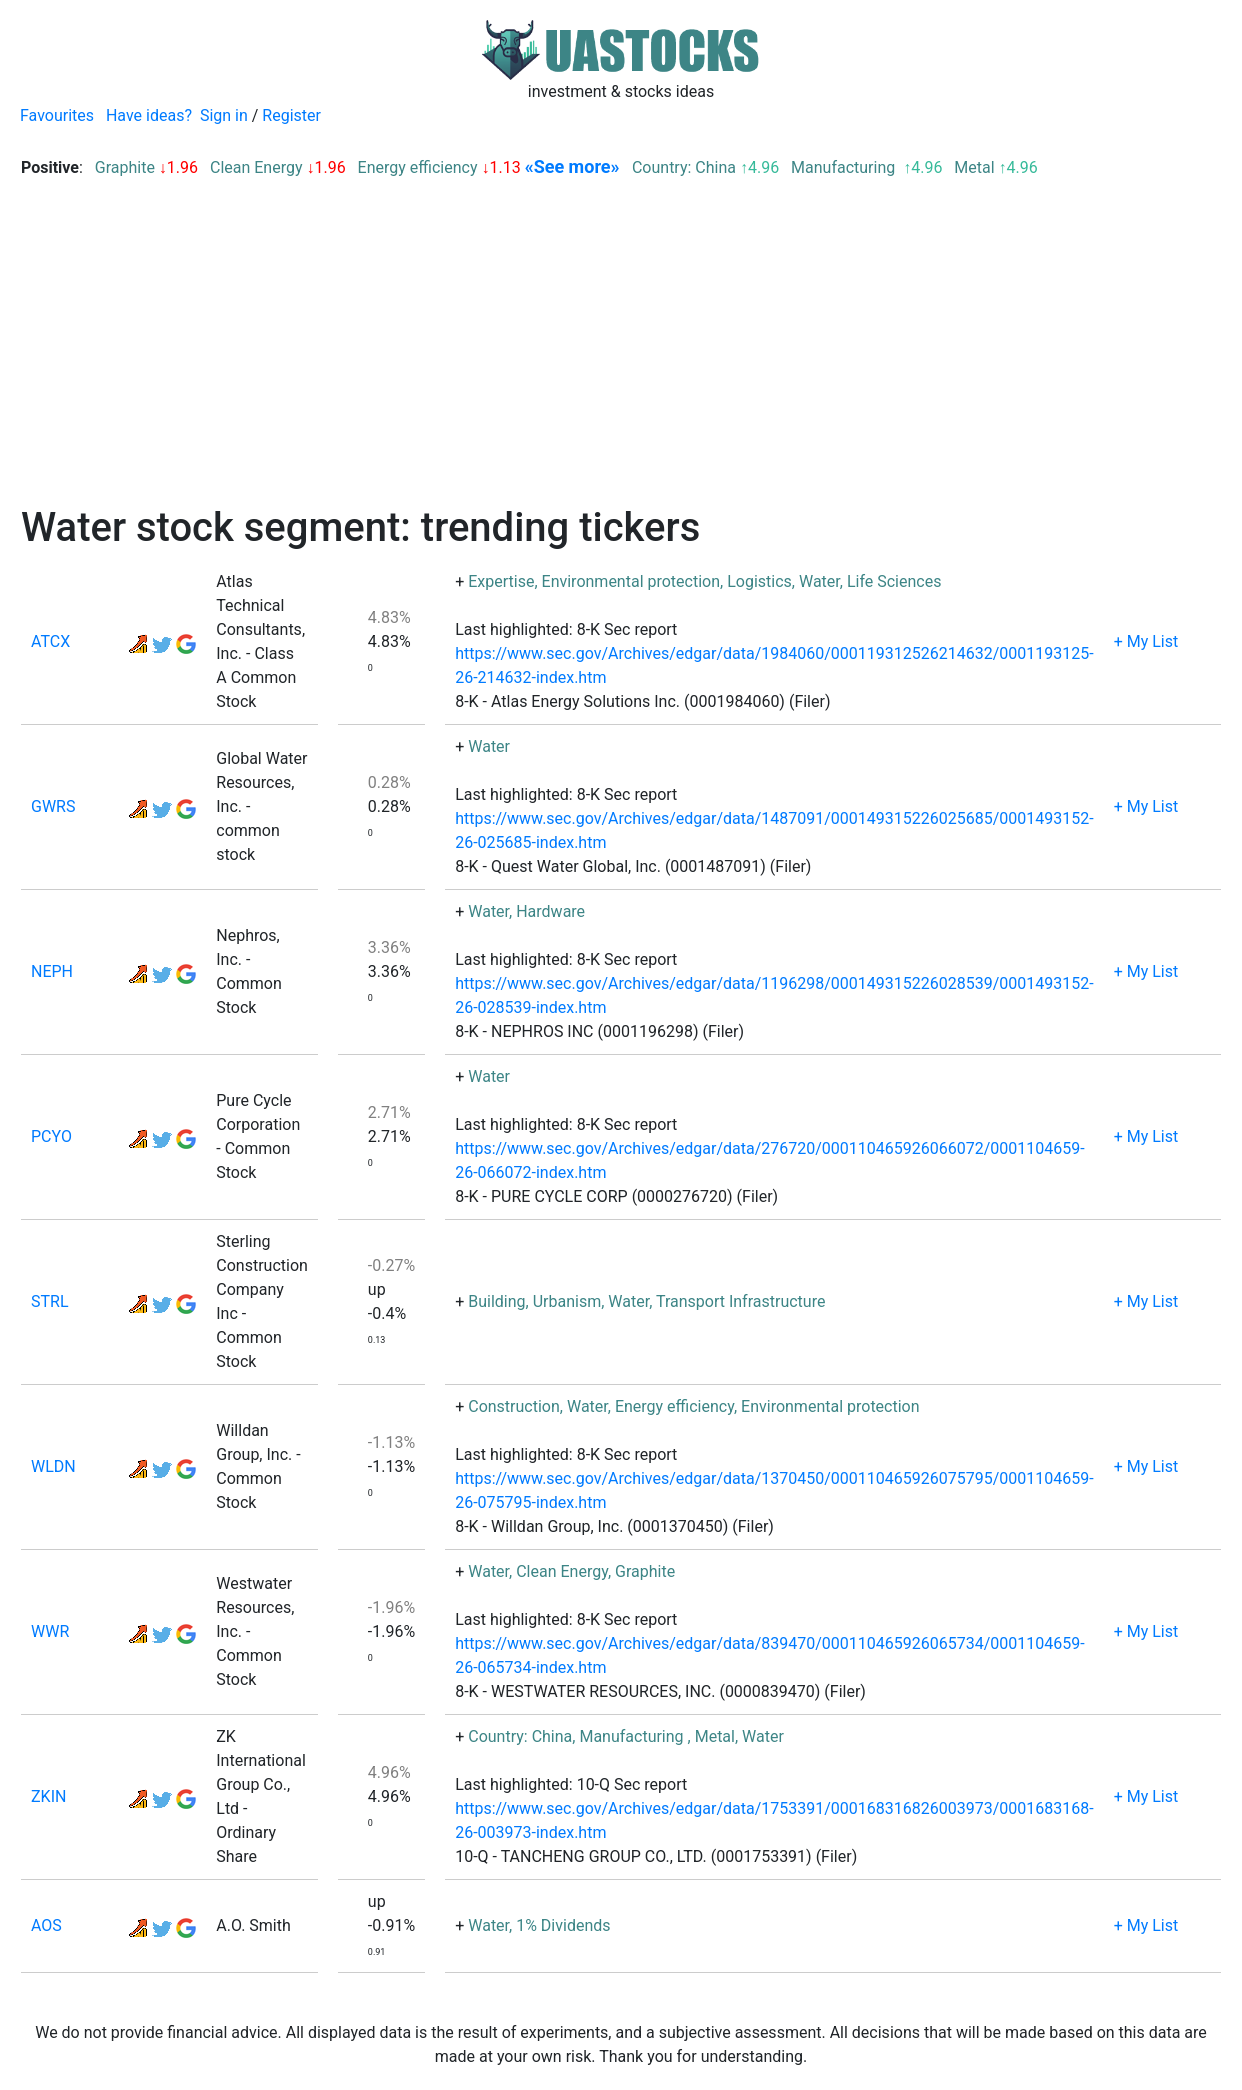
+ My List (1146, 641)
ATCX (50, 641)
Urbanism (567, 1301)
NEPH (52, 971)
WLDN (53, 1466)
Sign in (224, 115)
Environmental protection (631, 581)
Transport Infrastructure (740, 1301)
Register (291, 115)
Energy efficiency (418, 167)
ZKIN (48, 1796)
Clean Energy (256, 167)
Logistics (759, 581)
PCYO (51, 1136)
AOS (46, 1925)
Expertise (501, 581)
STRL (50, 1301)
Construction (514, 1406)
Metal (974, 167)
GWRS (53, 806)
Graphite (125, 167)
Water (819, 581)
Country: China (684, 167)
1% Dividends (563, 1925)
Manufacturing (845, 167)
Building (496, 1301)
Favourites (57, 115)
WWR (50, 1631)
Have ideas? (149, 115)
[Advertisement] (621, 354)
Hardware (550, 911)
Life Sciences (894, 581)
